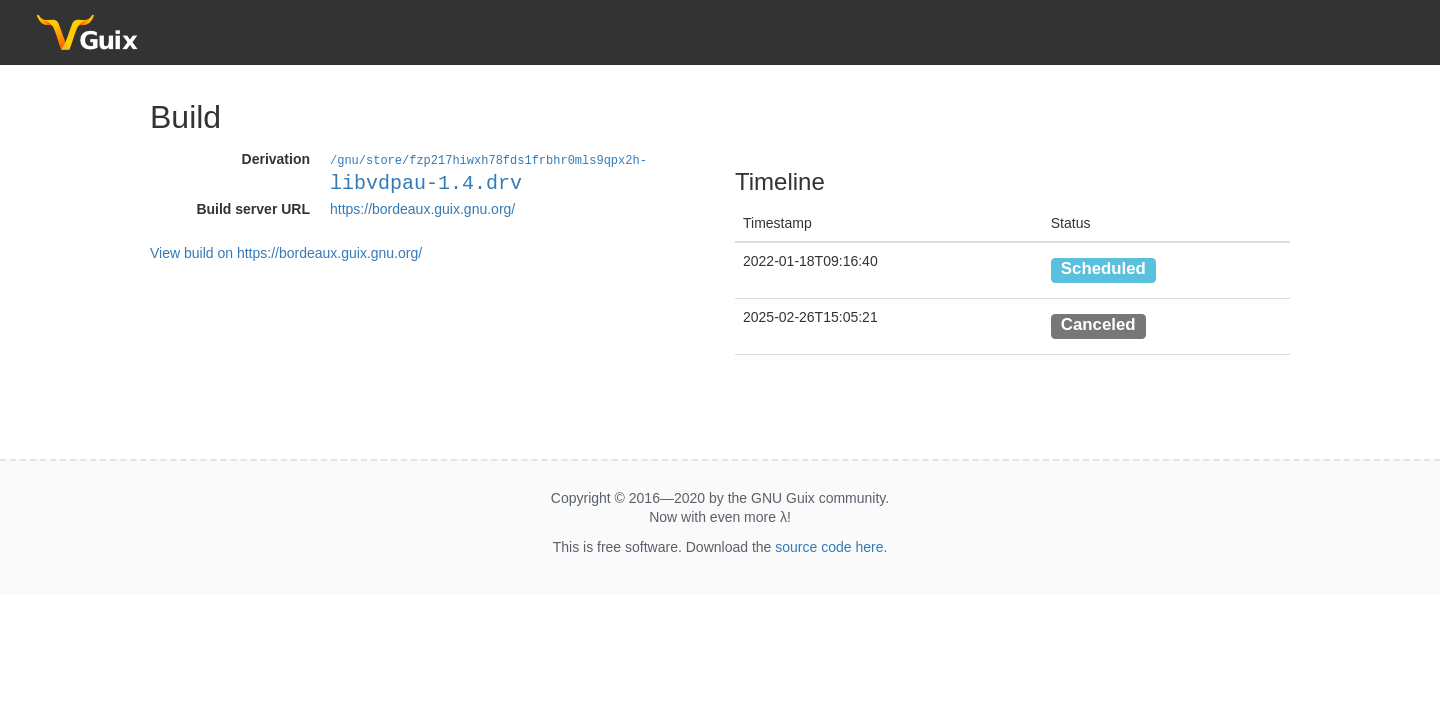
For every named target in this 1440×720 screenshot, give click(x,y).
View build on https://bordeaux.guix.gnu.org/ (286, 252)
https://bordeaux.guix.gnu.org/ (422, 208)
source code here (829, 547)
